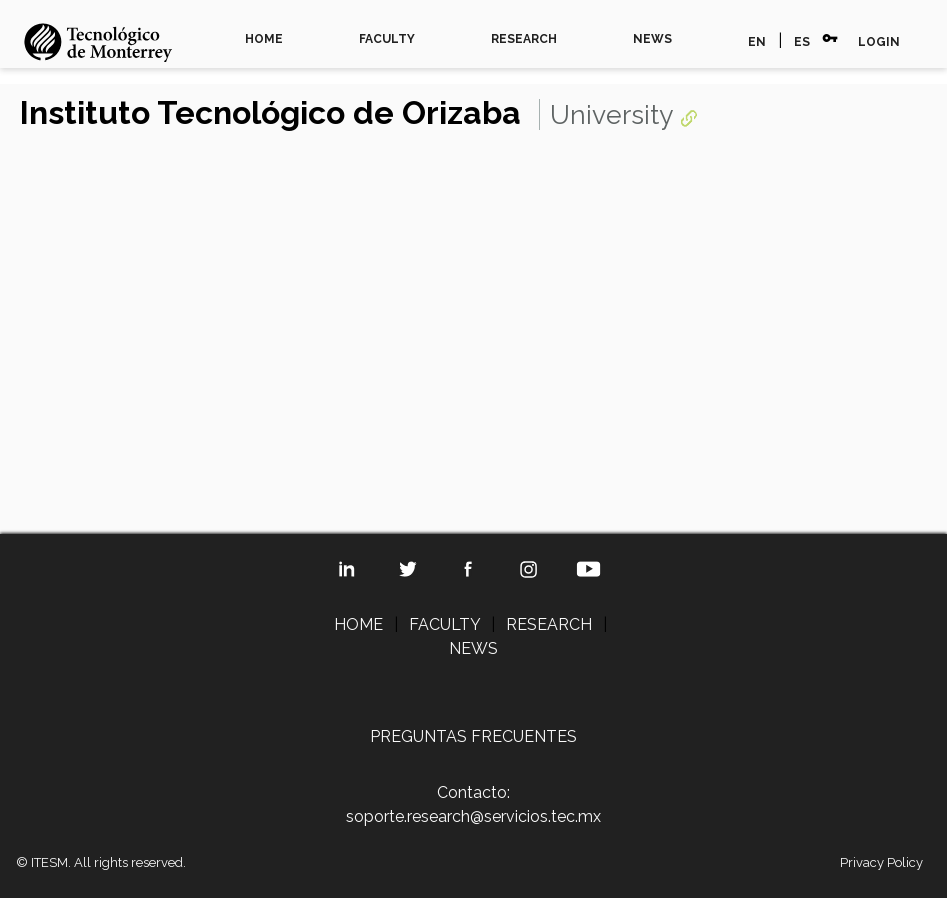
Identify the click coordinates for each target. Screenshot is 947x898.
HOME (264, 39)
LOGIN (879, 42)
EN (757, 42)
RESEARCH (524, 39)
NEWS (652, 39)
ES (802, 42)
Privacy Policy (881, 862)
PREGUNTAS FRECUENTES (473, 736)
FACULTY (387, 39)
